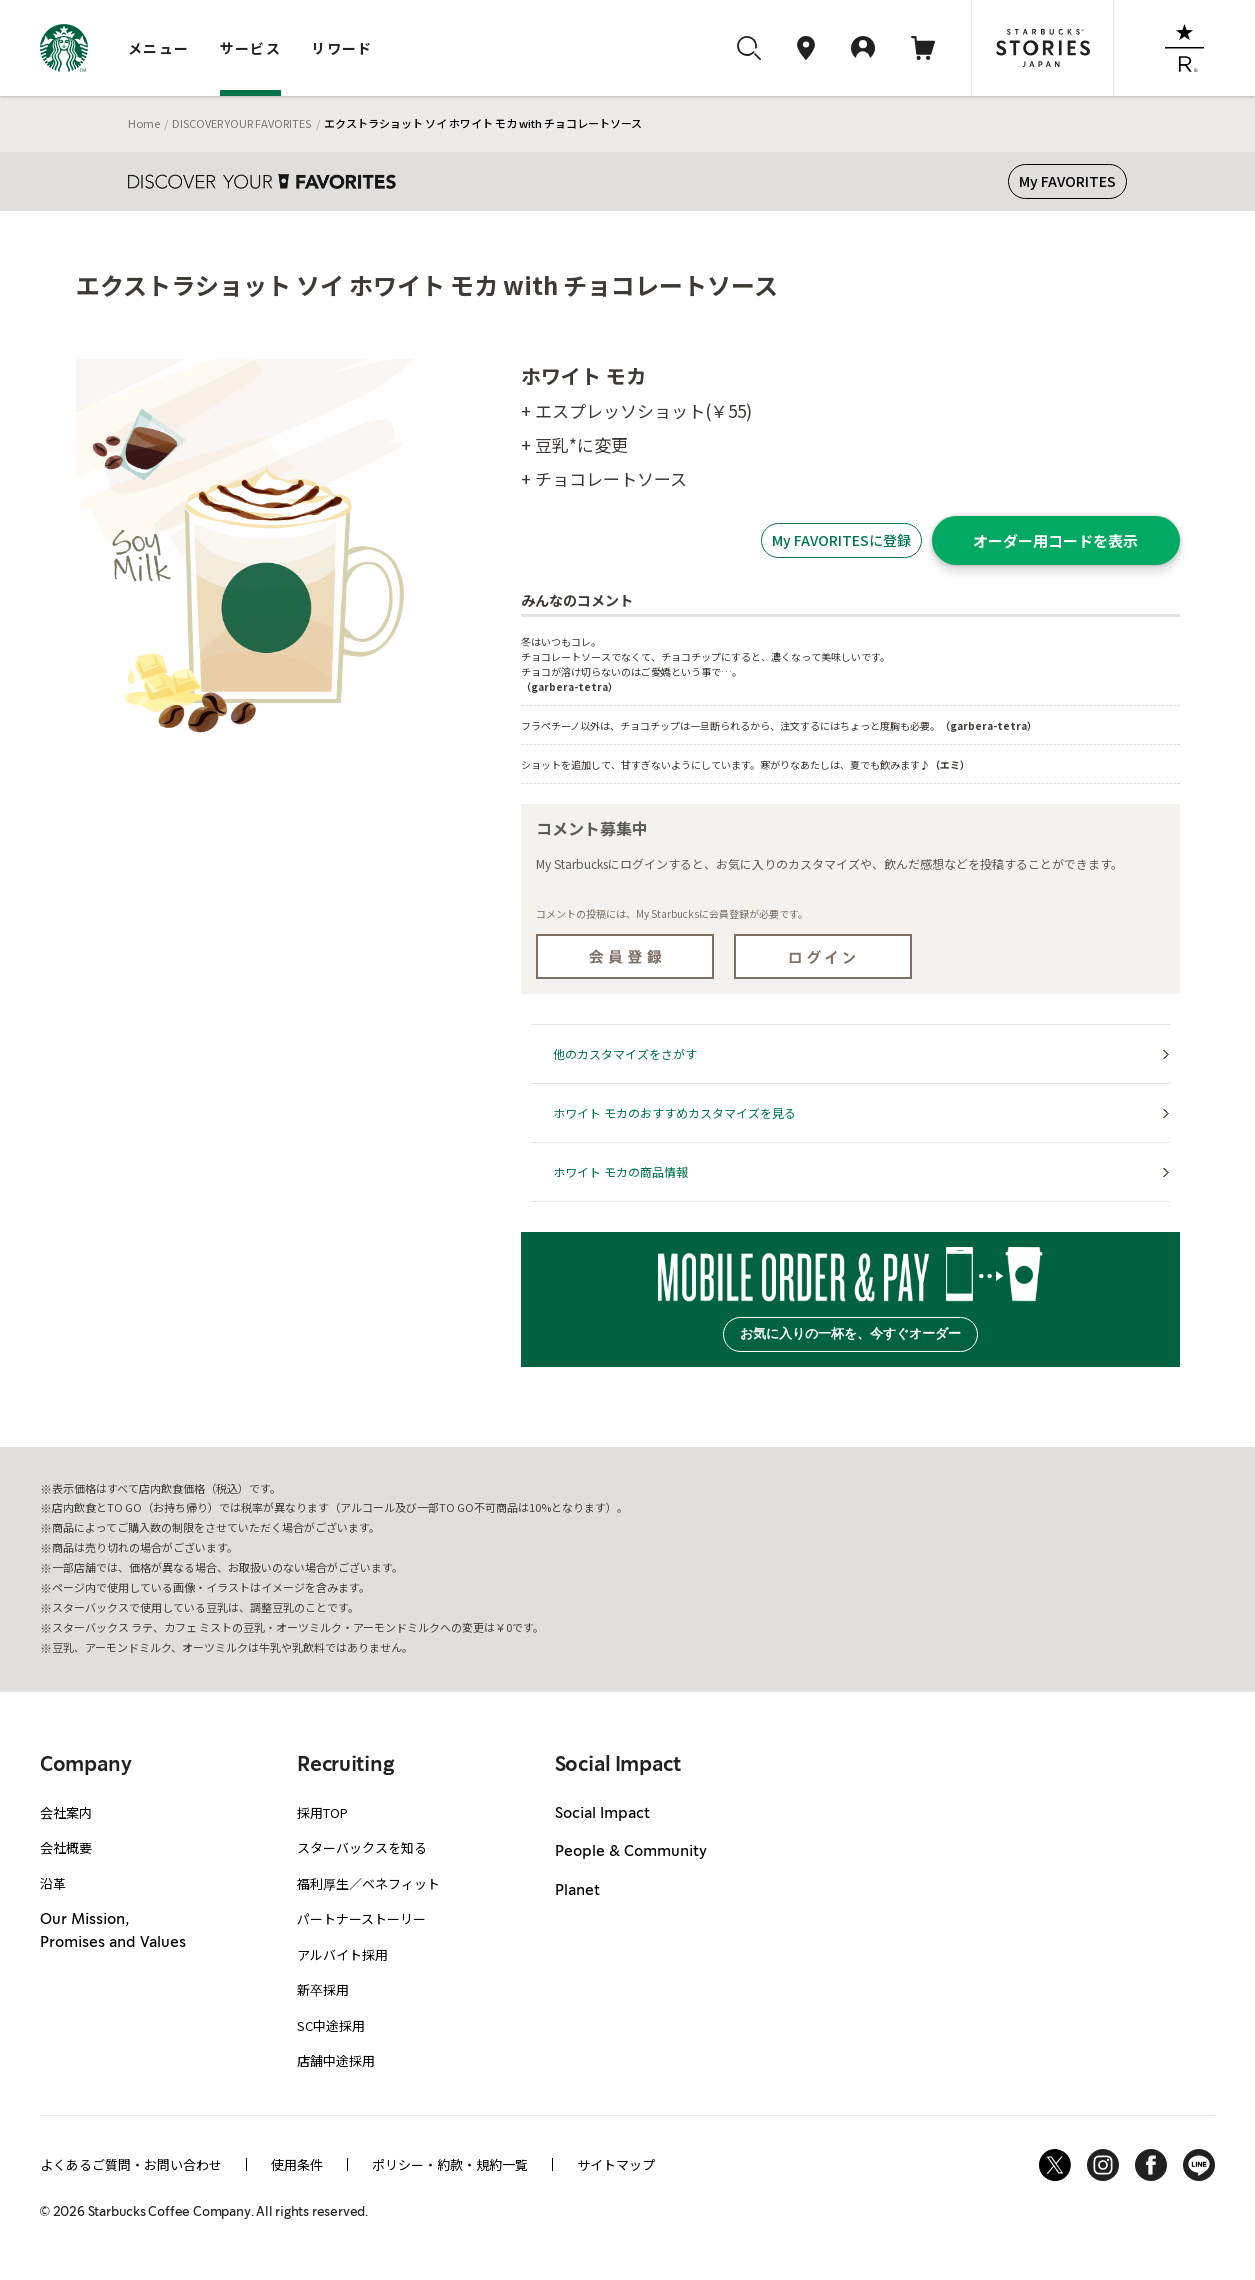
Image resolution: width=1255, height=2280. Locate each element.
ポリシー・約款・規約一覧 (450, 2164)
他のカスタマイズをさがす (625, 1053)
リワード (342, 48)
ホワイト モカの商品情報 (620, 1171)
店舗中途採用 (336, 2060)
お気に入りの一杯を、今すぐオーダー (850, 1333)
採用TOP (322, 1812)
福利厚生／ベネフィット (368, 1883)
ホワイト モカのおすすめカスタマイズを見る (674, 1112)
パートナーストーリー (361, 1918)
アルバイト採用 (342, 1954)
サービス (251, 48)
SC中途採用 (331, 2025)
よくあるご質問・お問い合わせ (131, 2164)
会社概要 (66, 1847)
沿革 (53, 1883)
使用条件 (297, 2164)
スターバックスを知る (362, 1847)
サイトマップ (616, 2164)
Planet (577, 1891)
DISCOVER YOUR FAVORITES (241, 123)
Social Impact (602, 1814)
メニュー (159, 48)
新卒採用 (323, 1989)
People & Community (631, 1852)
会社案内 (66, 1812)
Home (144, 123)
